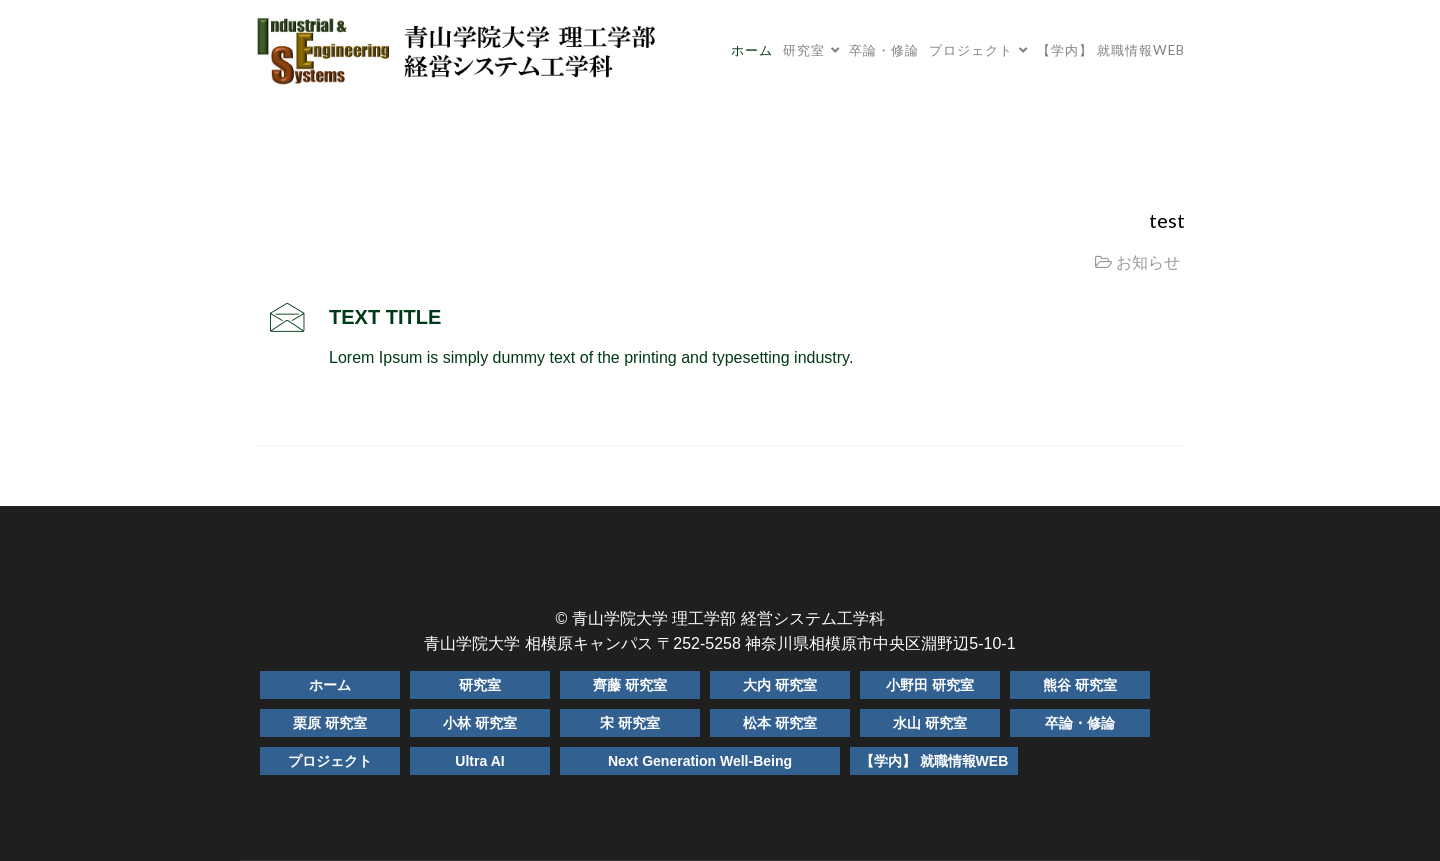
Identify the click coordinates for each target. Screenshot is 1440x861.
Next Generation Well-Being (700, 761)
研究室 (804, 50)
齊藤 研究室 (630, 685)
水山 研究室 (930, 723)
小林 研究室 (480, 723)
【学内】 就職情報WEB (1111, 50)
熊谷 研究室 (1080, 685)
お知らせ (1148, 262)
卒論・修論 (884, 50)
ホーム (752, 50)
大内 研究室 (780, 685)
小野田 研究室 (930, 685)
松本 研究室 (780, 723)
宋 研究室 (630, 723)
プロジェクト (971, 50)
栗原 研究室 (330, 723)
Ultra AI (479, 761)
